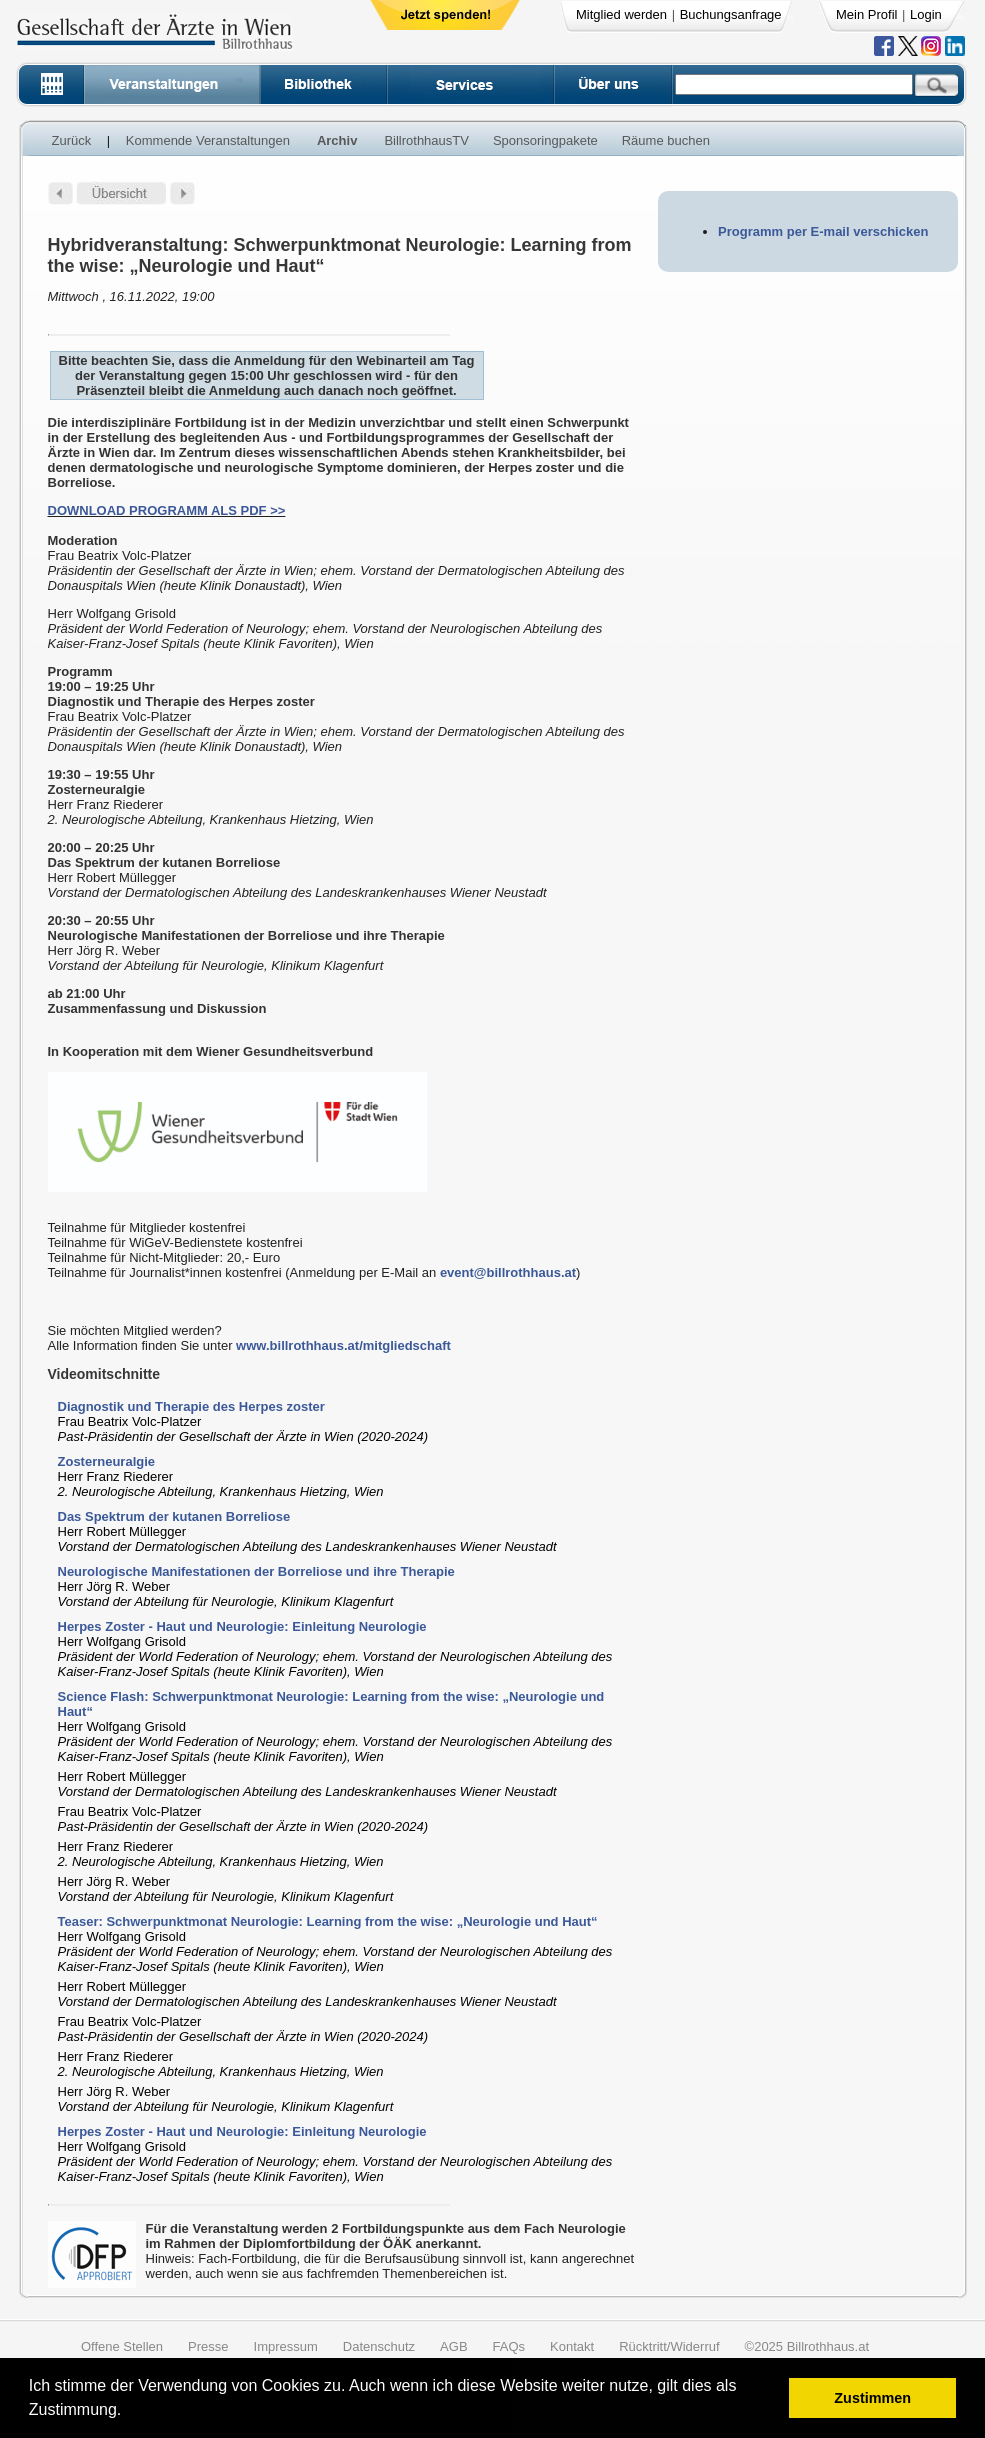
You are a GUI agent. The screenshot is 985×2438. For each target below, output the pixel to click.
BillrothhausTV (426, 140)
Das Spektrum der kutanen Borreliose (174, 1516)
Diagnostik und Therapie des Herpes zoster (191, 1406)
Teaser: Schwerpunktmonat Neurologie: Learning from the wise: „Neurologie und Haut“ (328, 1921)
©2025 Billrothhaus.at (807, 2346)
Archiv (337, 140)
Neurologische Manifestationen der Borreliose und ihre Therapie (256, 1571)
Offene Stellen (122, 2346)
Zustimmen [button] (872, 2398)
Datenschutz (379, 2346)
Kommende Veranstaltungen (208, 140)
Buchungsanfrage (731, 14)
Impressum (286, 2346)
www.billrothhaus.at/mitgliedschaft (343, 1345)
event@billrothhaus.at (508, 1272)
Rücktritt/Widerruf (669, 2346)
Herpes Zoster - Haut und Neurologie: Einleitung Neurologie (242, 1626)
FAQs (509, 2346)
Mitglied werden (621, 14)
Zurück (72, 140)
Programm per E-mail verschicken (823, 231)
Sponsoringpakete (545, 140)
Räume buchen (666, 140)
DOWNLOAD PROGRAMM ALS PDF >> (167, 510)
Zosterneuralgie (107, 1461)
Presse (208, 2346)
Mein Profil (866, 14)
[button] (128, 2412)
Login (926, 14)
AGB (453, 2346)
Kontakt (572, 2346)
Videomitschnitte (104, 1374)
